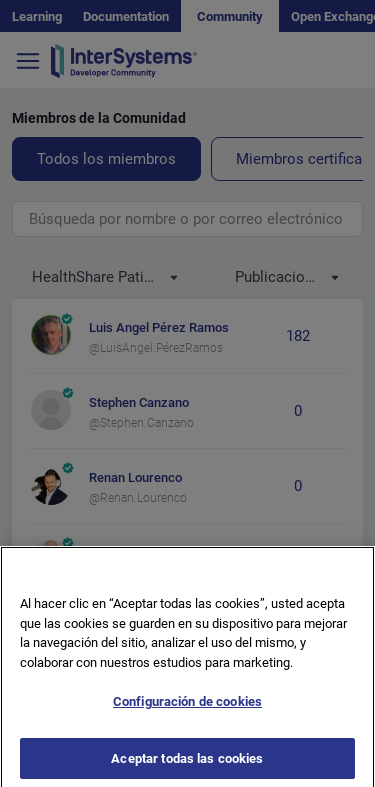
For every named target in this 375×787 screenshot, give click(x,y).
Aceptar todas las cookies (187, 765)
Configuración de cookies (187, 708)
